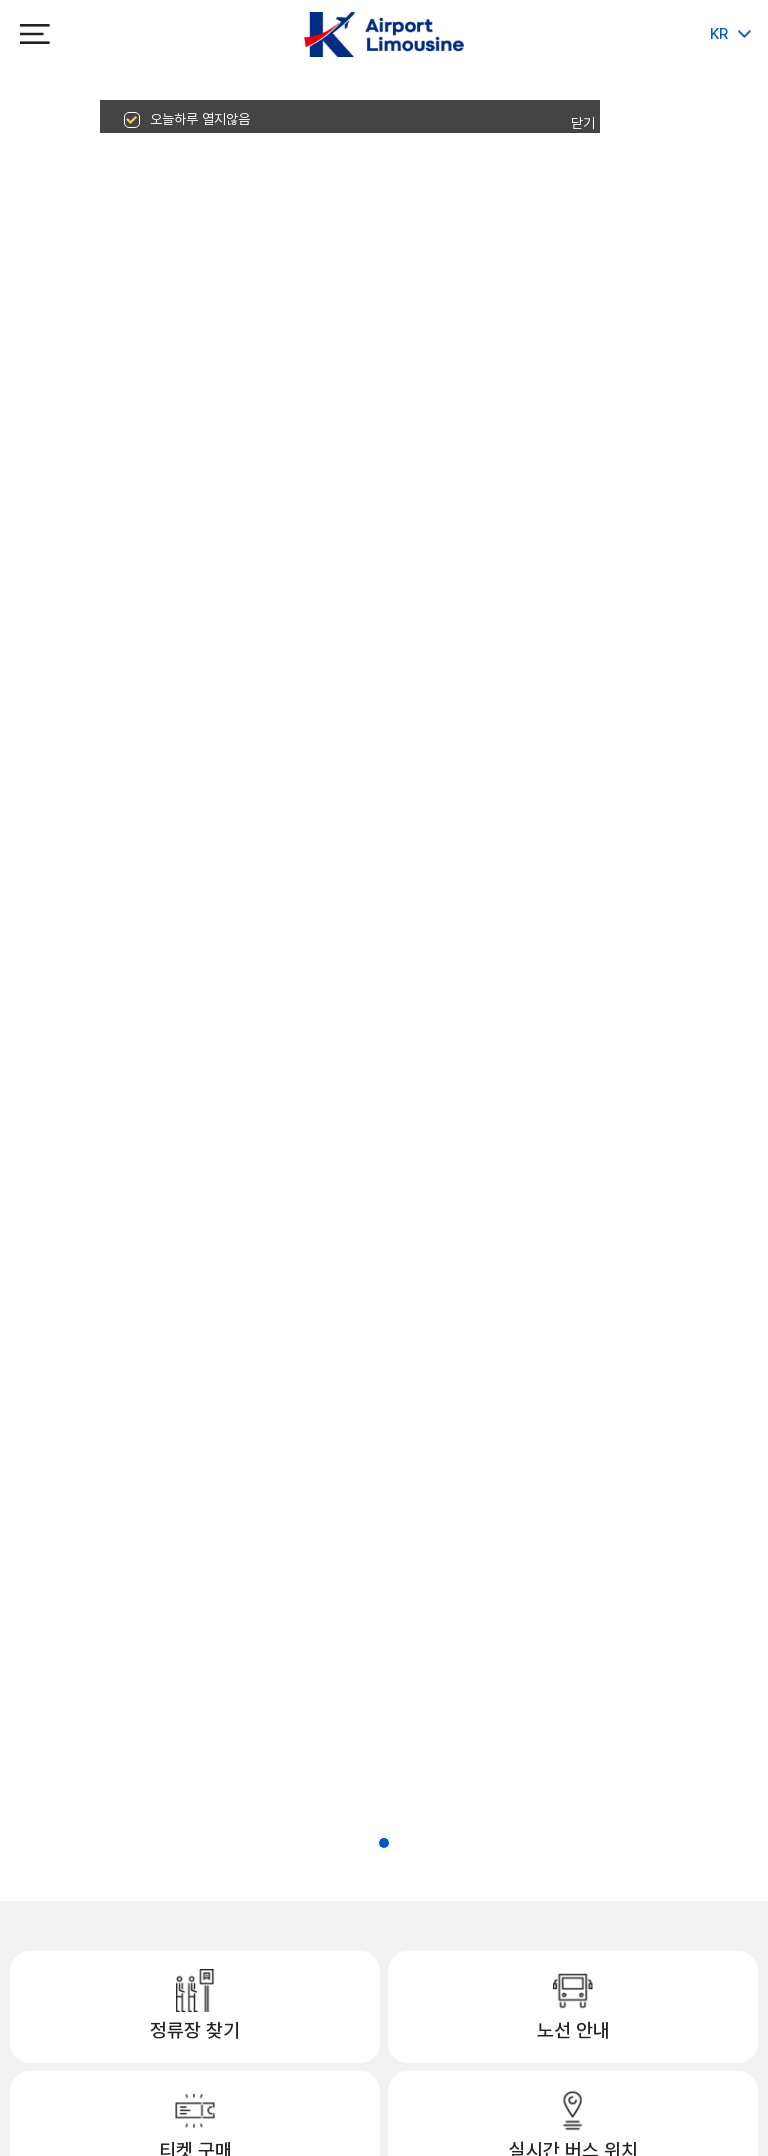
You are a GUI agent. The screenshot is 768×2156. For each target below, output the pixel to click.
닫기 (583, 123)
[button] (366, 1843)
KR (719, 34)
